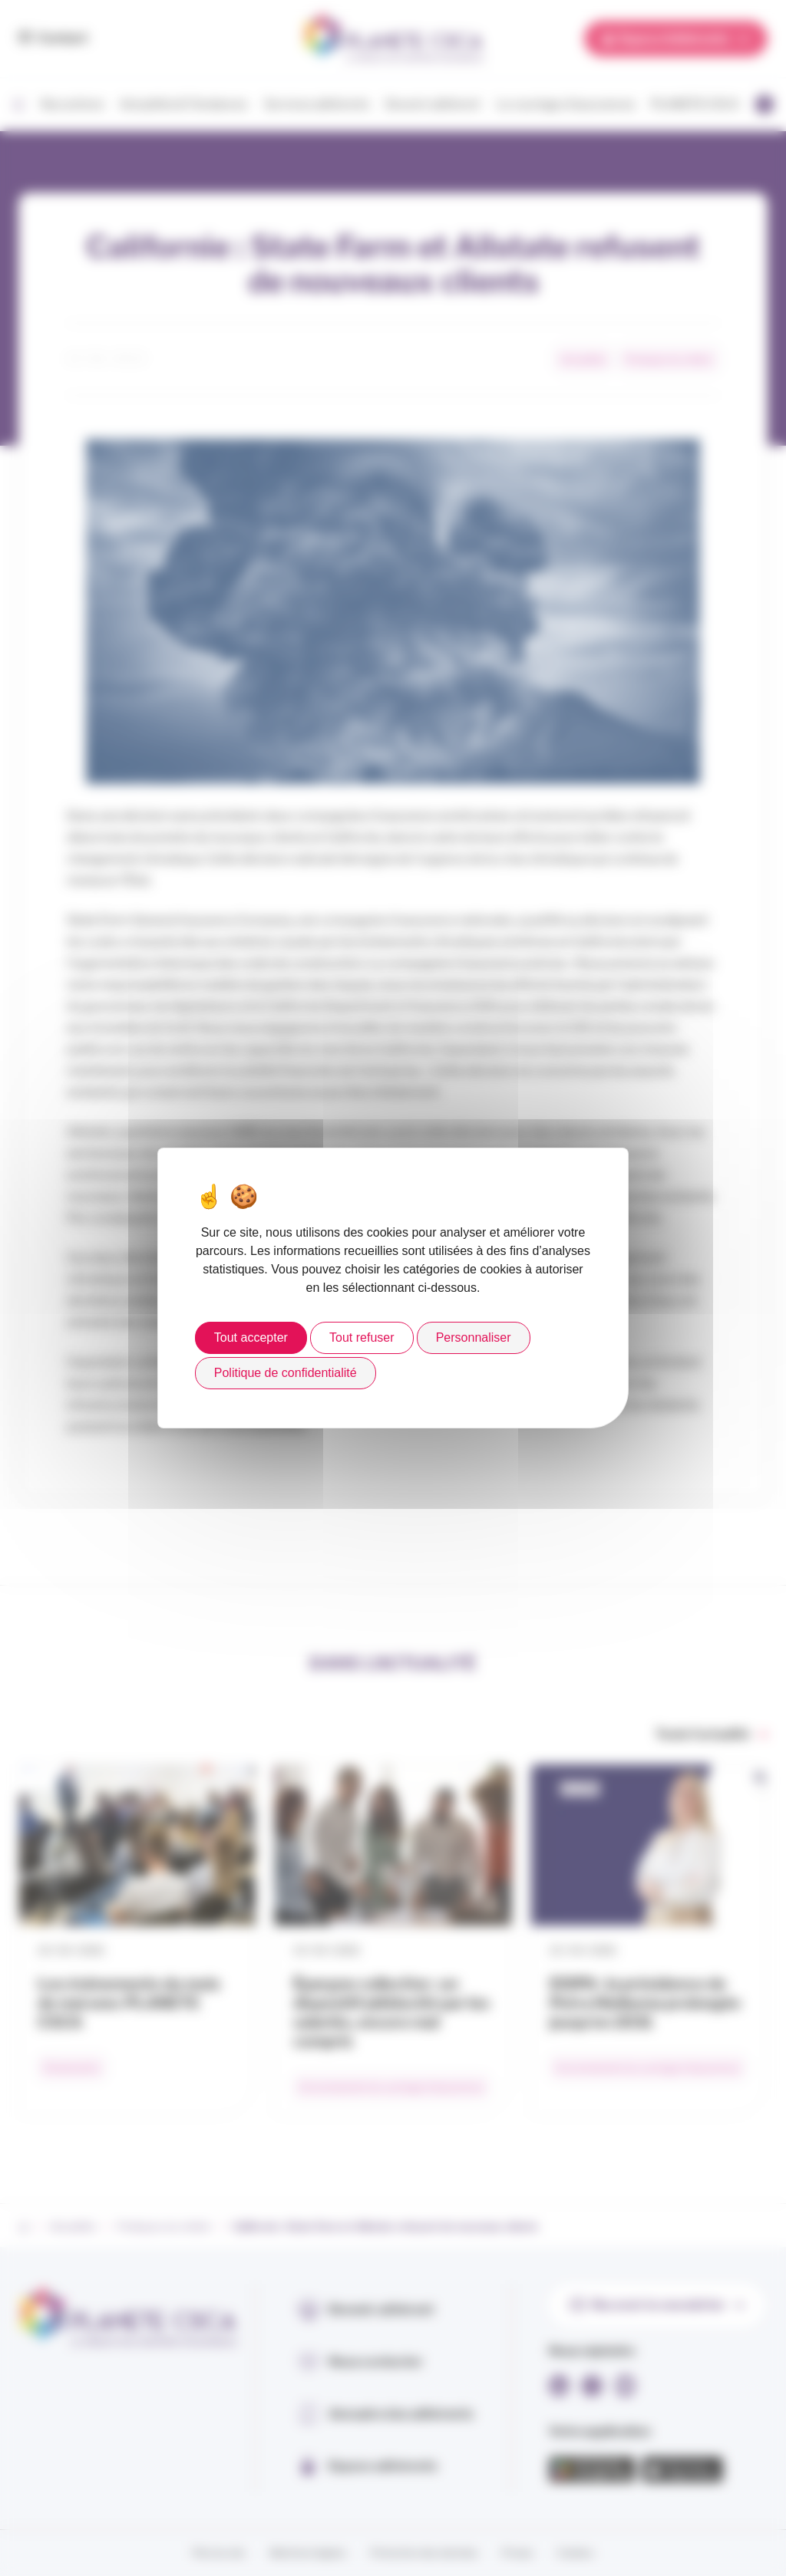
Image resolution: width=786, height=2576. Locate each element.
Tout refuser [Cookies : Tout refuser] (361, 1337)
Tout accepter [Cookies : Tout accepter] (251, 1337)
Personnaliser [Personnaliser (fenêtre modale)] (473, 1337)
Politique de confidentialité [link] (285, 1372)
